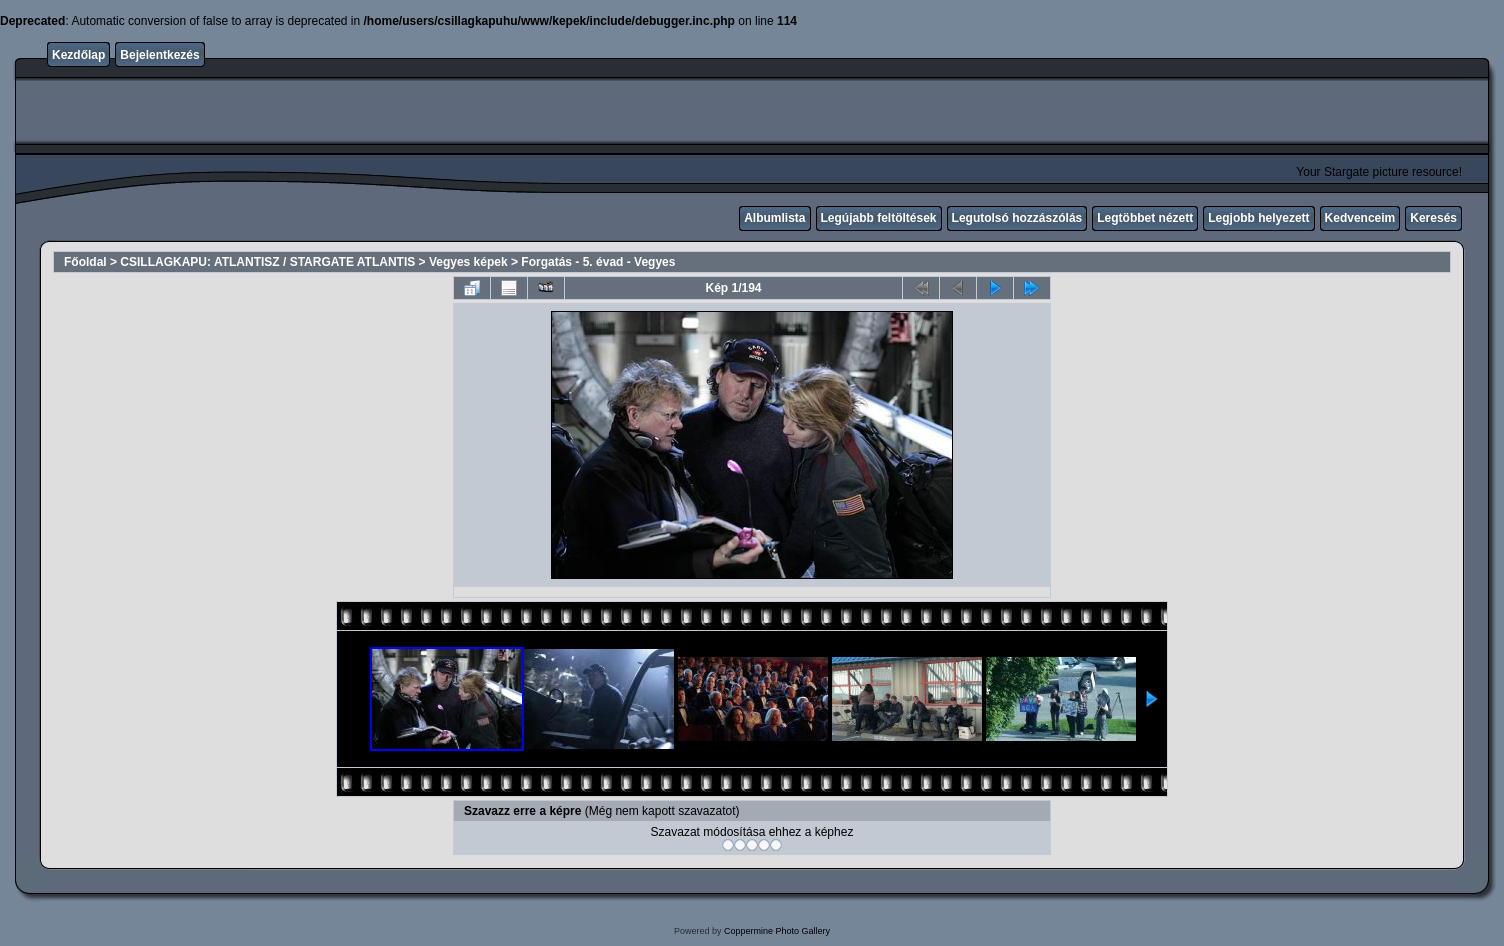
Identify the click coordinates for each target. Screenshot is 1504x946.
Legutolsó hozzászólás (1017, 218)
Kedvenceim (1360, 218)
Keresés (1433, 218)
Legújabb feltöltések (879, 218)
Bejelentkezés (159, 55)
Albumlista (774, 218)
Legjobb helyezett (1258, 218)
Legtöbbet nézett (1145, 218)
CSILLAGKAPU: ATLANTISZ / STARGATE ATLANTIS (267, 262)
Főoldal (85, 262)
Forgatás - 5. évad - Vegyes (598, 262)
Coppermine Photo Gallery (777, 931)
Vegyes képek (468, 262)
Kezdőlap (78, 55)
